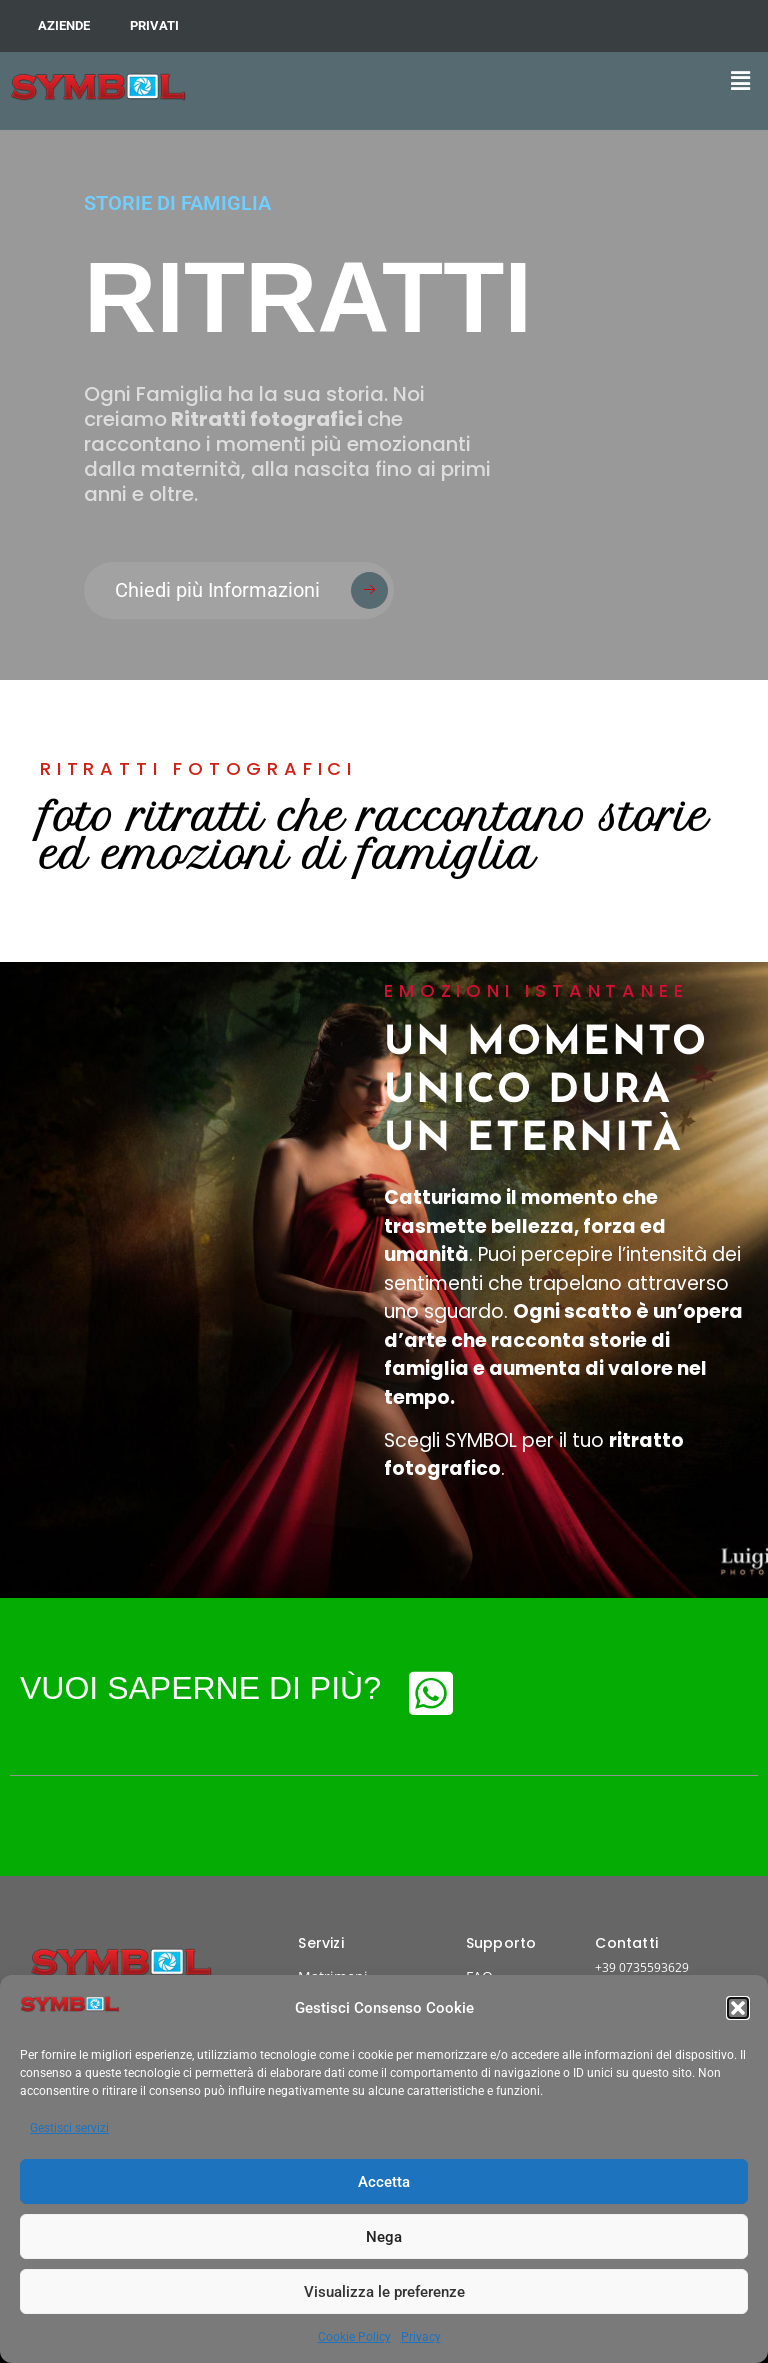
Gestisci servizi (69, 2128)
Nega (384, 2237)
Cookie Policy (354, 2337)
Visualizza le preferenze (384, 2292)
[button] (738, 2008)
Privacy (421, 2337)
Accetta (384, 2182)
